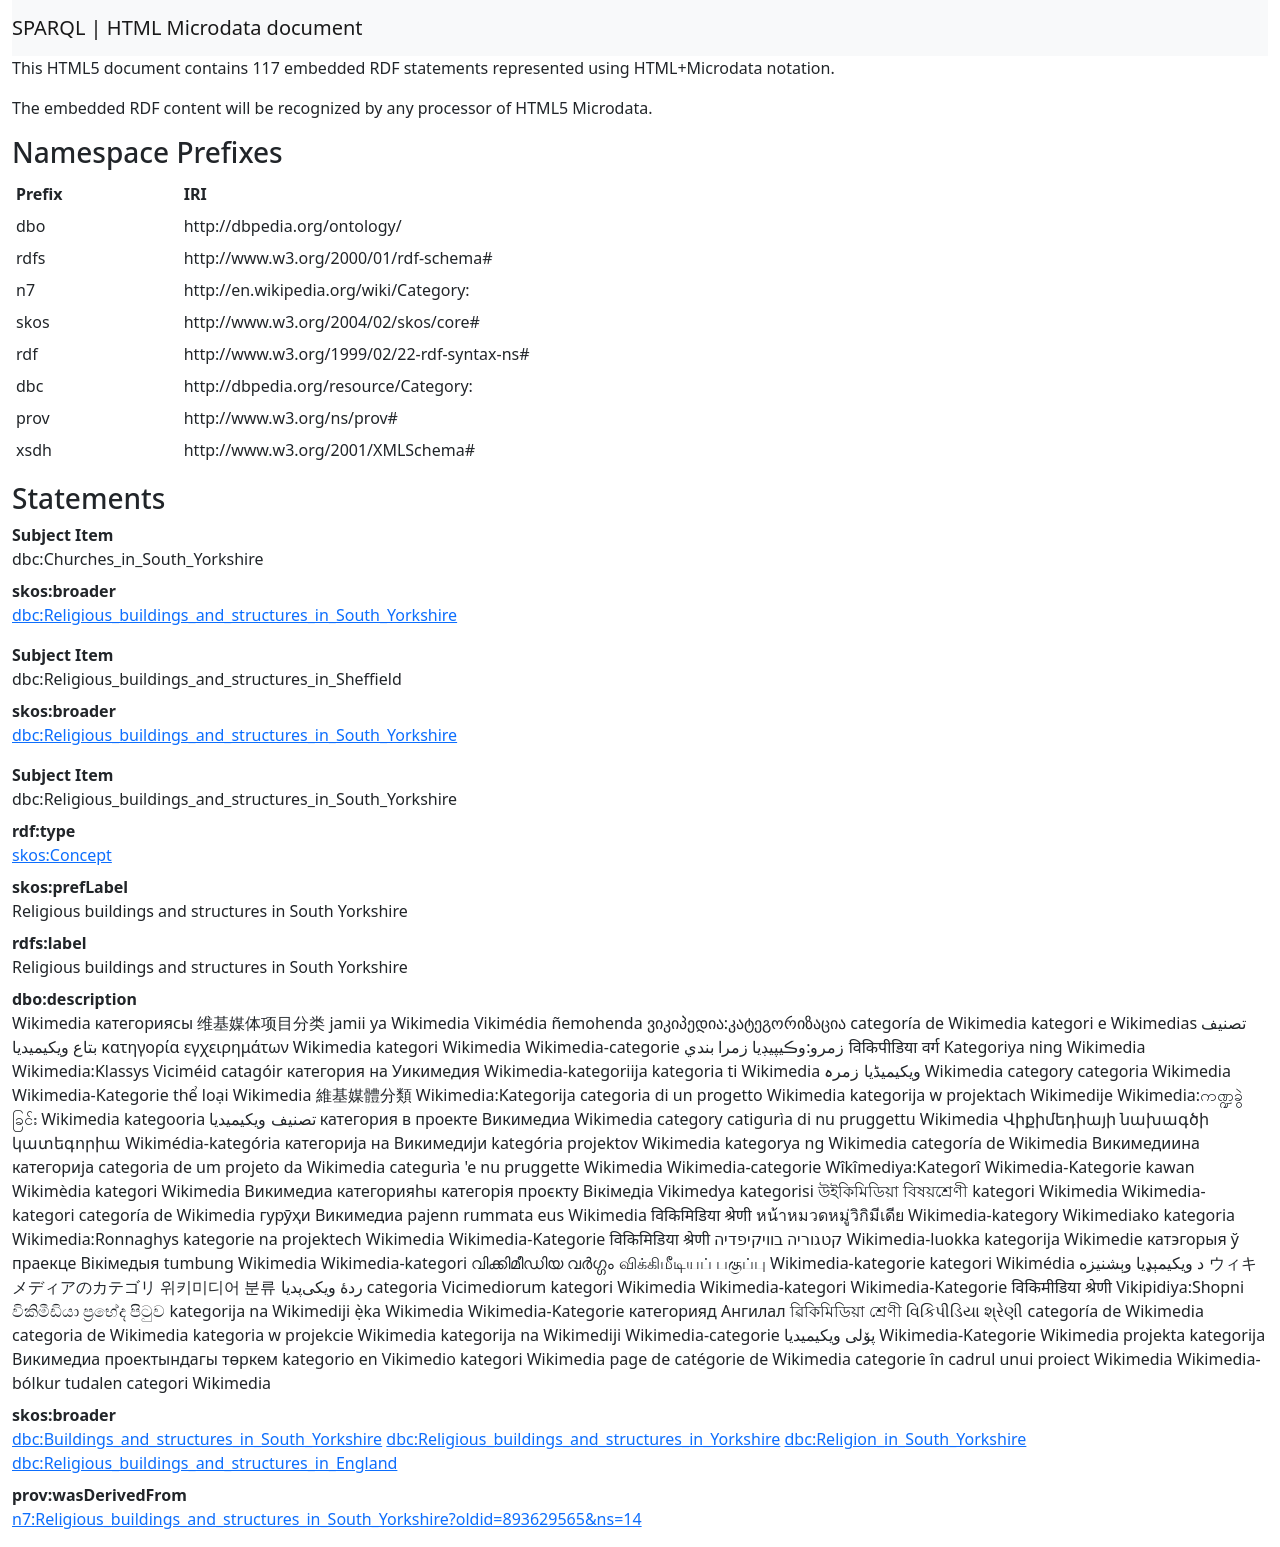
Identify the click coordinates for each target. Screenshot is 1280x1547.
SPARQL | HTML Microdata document (187, 27)
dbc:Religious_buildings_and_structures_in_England (204, 1463)
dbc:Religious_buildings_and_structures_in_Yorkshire (583, 1439)
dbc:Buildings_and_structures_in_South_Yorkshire (197, 1439)
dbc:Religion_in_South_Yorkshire (906, 1439)
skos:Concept (62, 855)
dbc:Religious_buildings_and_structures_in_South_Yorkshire (234, 615)
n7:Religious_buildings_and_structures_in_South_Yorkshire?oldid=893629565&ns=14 (327, 1519)
